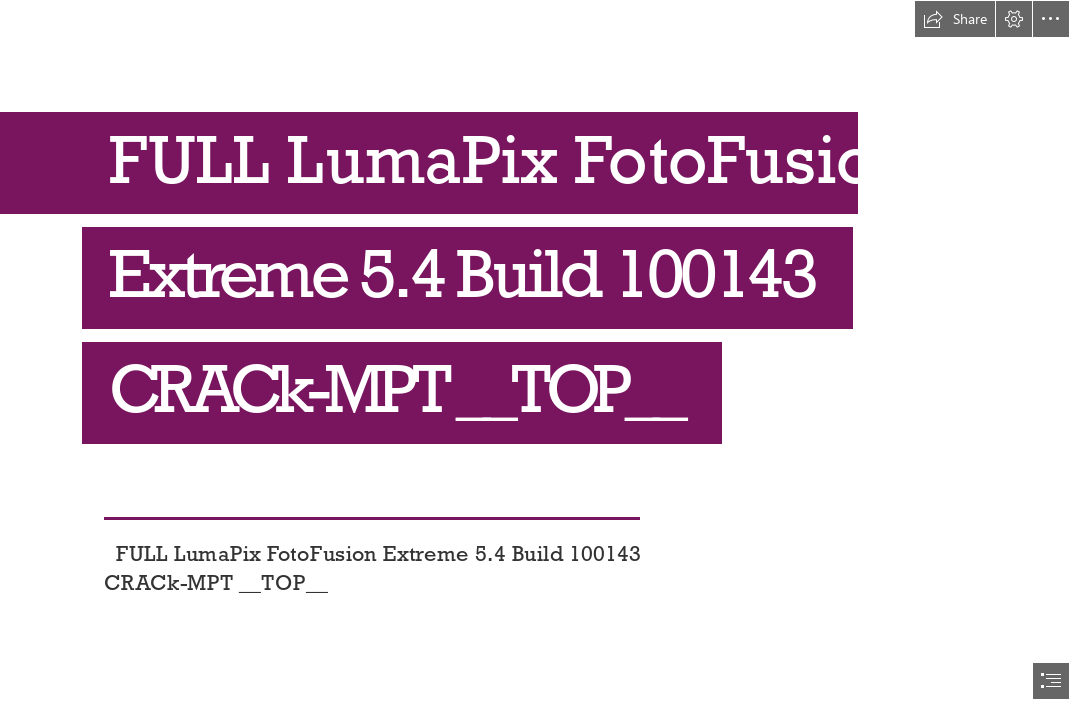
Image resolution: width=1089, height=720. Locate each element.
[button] (955, 19)
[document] (544, 360)
